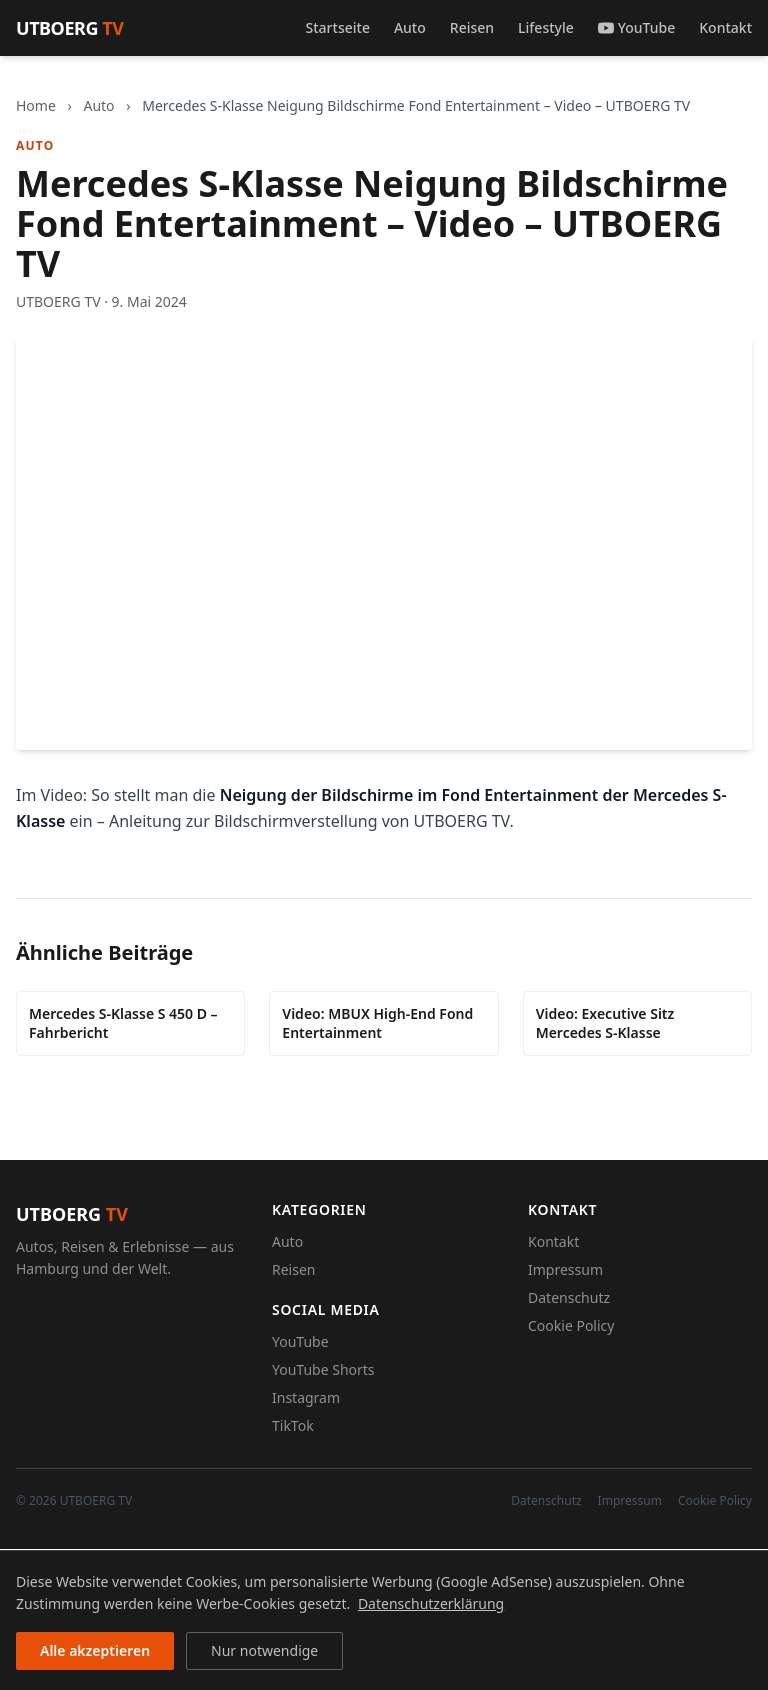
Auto (410, 27)
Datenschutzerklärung (431, 1603)
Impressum (565, 1269)
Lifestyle (546, 27)
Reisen (472, 27)
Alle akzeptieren (95, 1650)
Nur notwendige (264, 1650)
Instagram (306, 1397)
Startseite (338, 27)
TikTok (293, 1425)
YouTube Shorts (323, 1369)
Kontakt (725, 27)
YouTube (636, 27)
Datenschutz (569, 1297)
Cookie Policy (571, 1325)
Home (36, 105)
